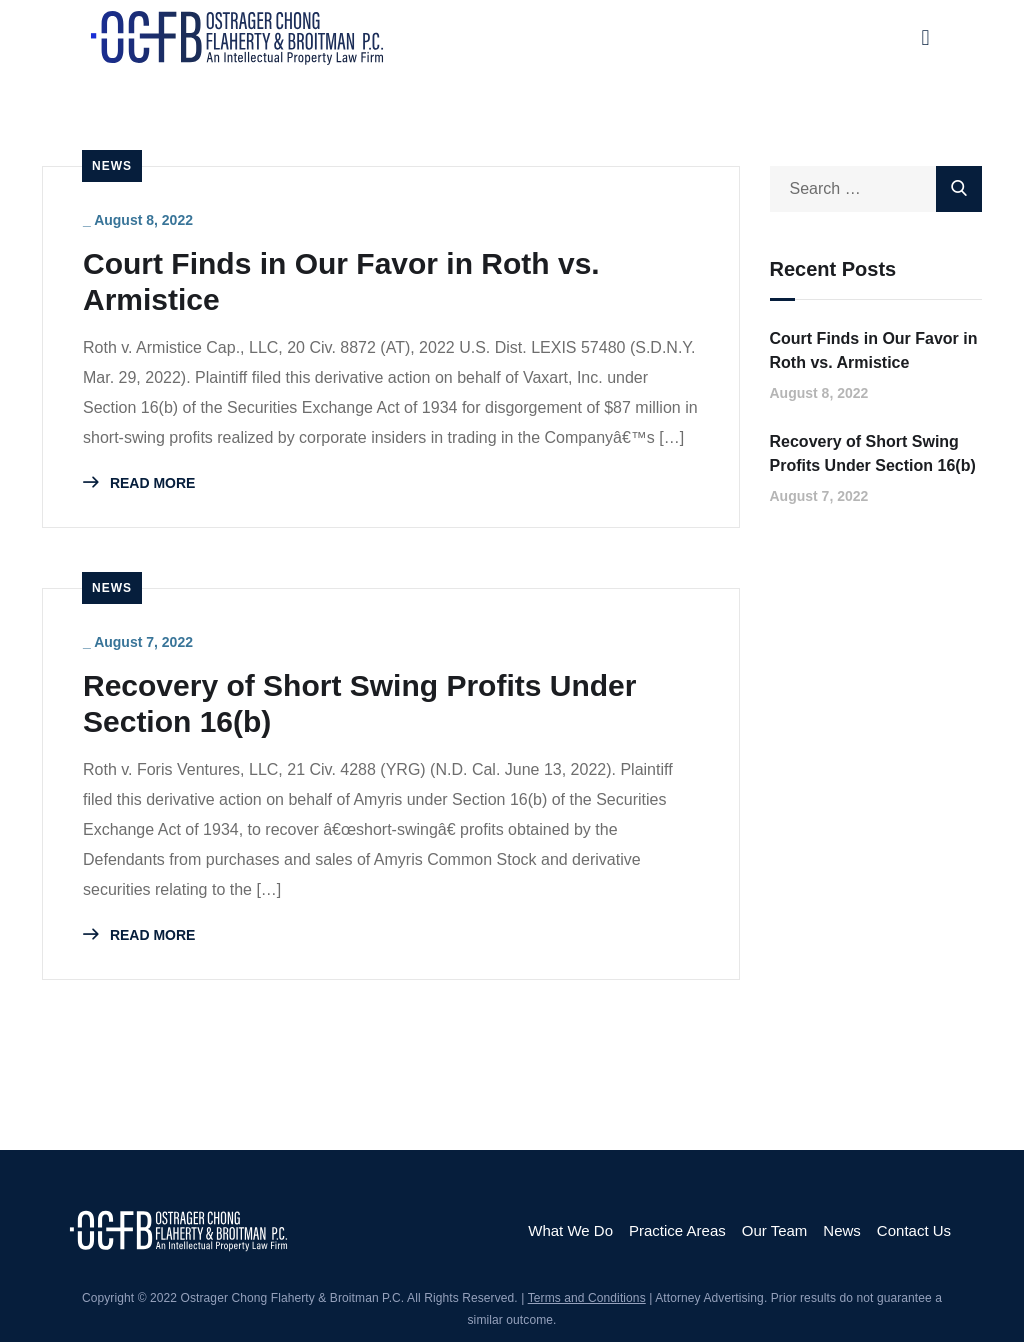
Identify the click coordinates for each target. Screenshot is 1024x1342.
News (112, 166)
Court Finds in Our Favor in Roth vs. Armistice (341, 281)
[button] (925, 37)
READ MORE (139, 483)
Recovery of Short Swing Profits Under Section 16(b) (359, 703)
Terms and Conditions (587, 1298)
